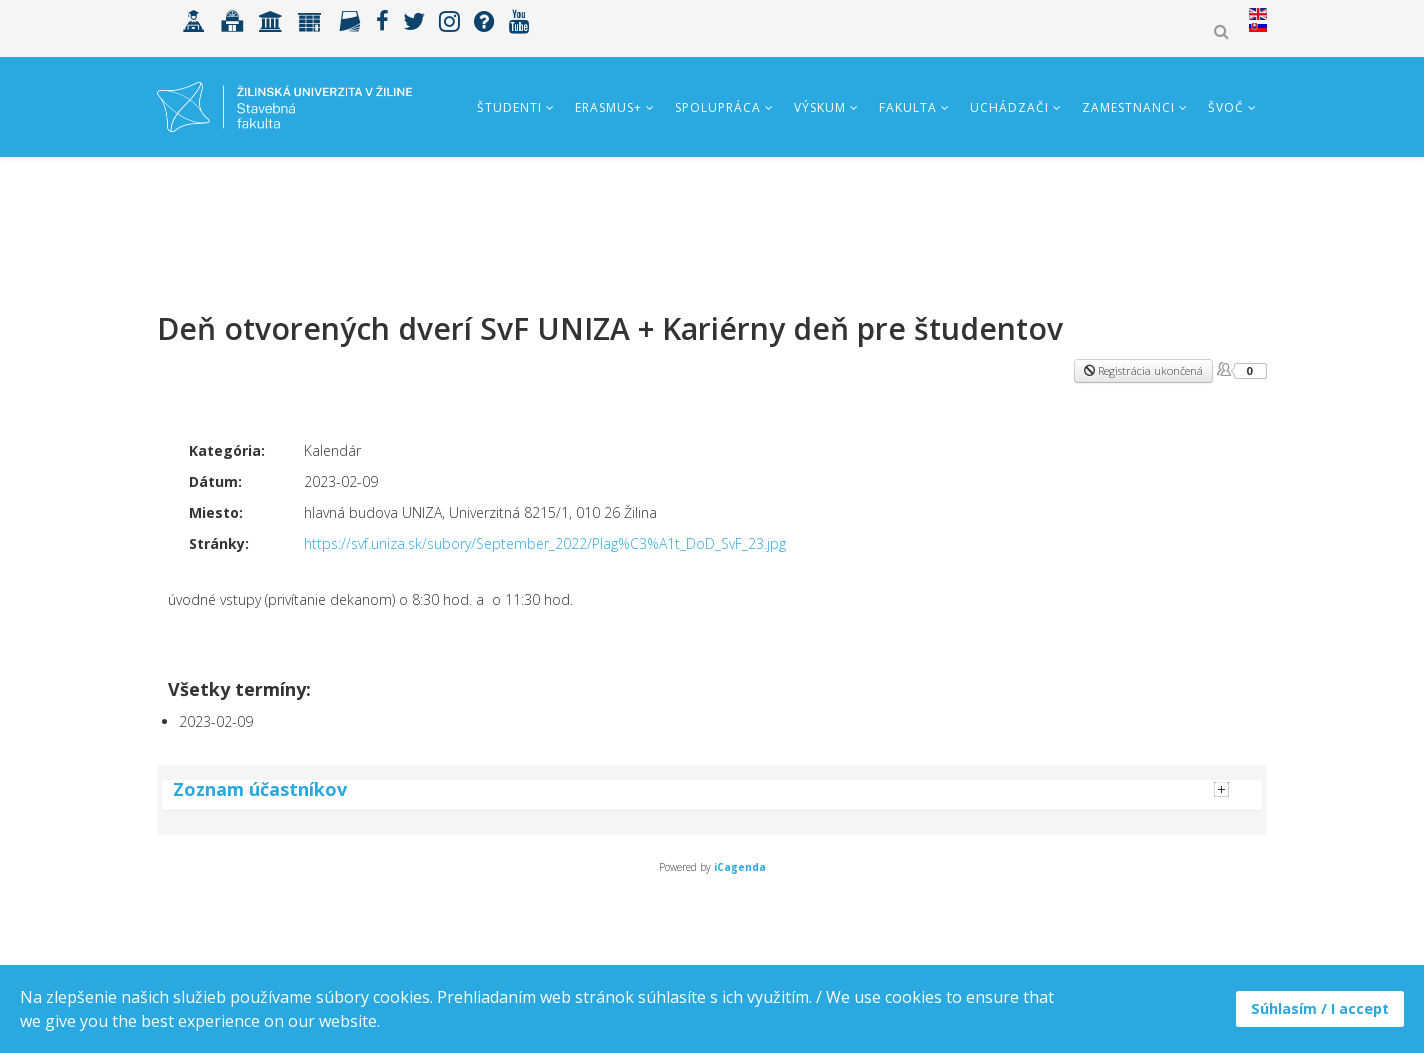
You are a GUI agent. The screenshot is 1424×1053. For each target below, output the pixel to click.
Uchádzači (1009, 107)
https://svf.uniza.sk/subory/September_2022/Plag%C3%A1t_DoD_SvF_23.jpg (545, 543)
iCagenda (740, 867)
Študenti (509, 107)
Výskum (820, 107)
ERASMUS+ (608, 107)
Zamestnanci (1128, 107)
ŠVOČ (1226, 107)
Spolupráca (718, 107)
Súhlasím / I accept (1320, 1008)
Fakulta (908, 107)
